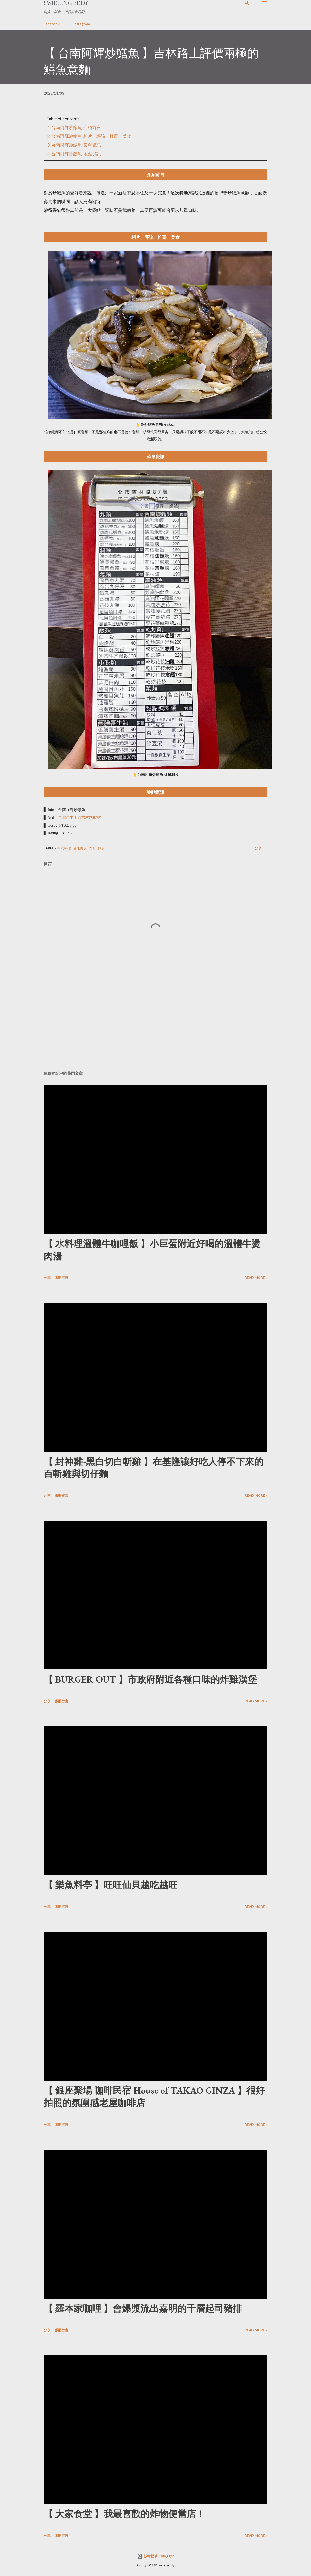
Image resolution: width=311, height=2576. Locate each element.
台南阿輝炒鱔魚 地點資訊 (76, 153)
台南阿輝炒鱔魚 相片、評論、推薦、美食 (91, 136)
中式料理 (64, 848)
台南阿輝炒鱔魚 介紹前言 (76, 127)
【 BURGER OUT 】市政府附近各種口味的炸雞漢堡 (150, 1679)
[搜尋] (247, 4)
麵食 (101, 848)
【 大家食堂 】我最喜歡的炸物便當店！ (124, 2514)
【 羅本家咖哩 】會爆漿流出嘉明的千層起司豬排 (143, 2308)
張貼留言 (61, 1277)
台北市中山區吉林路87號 (79, 817)
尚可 (92, 848)
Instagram (81, 24)
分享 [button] (258, 848)
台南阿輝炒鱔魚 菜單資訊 (76, 144)
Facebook (52, 24)
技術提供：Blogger (155, 2556)
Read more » (256, 1277)
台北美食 (80, 848)
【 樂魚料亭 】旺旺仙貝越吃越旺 (110, 1885)
